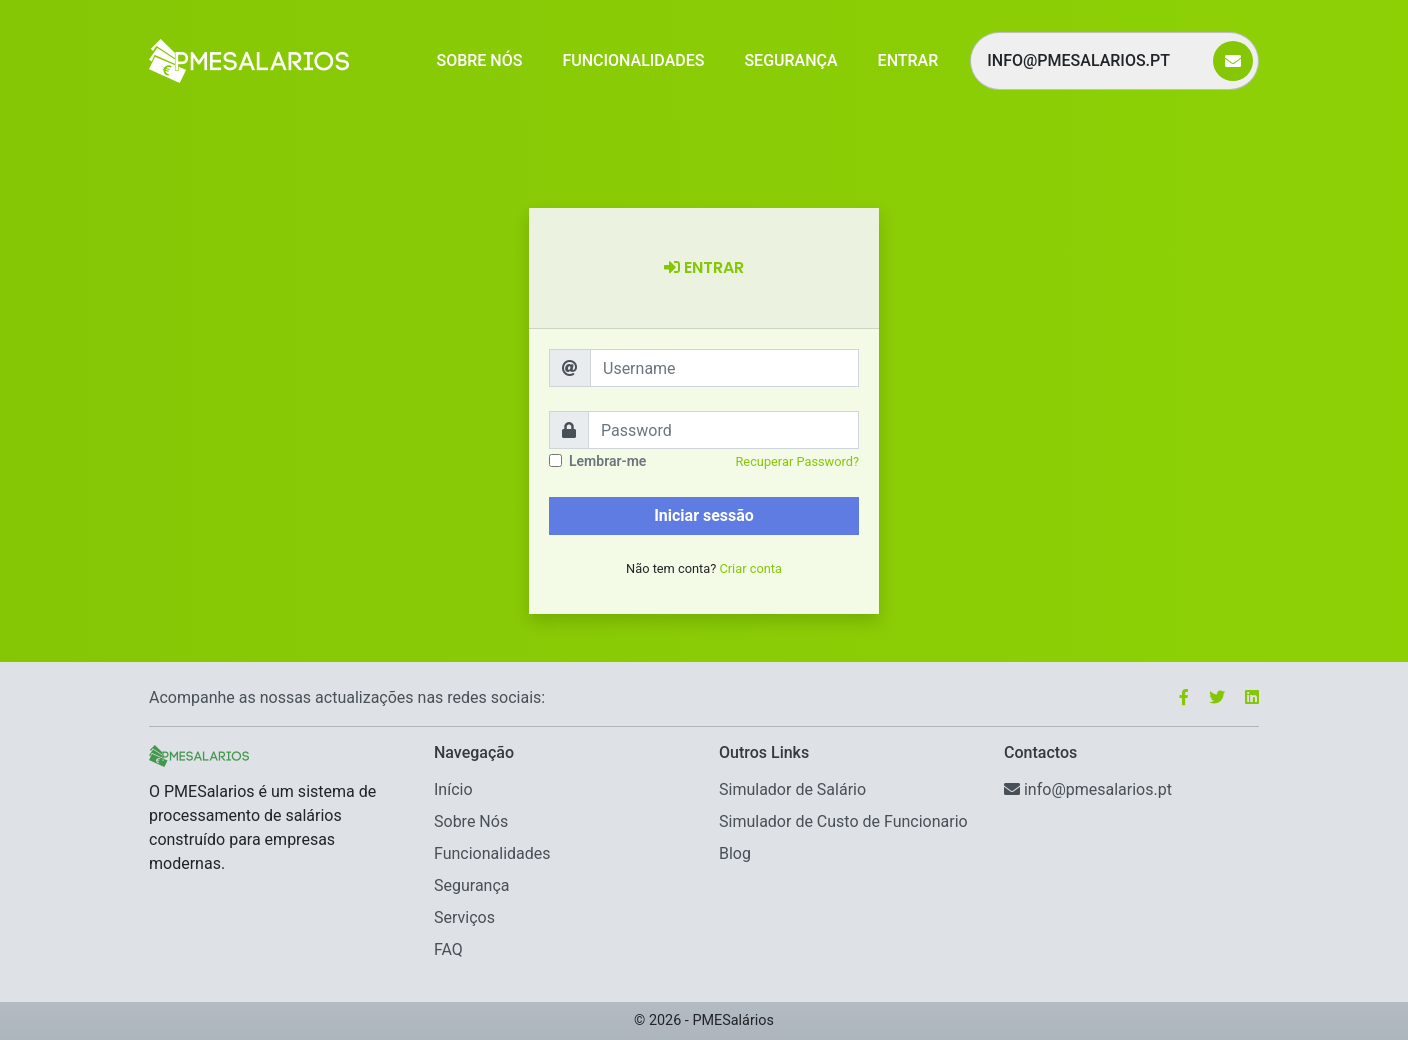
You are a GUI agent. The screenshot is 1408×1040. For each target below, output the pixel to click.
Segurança (790, 60)
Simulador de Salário (792, 789)
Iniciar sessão (704, 515)
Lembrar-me (607, 461)
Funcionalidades (633, 60)
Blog (735, 853)
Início (453, 789)
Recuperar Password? (797, 461)
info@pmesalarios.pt (1094, 60)
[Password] (723, 430)
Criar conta (750, 568)
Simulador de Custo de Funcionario (843, 821)
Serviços (464, 917)
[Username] (724, 368)
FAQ (448, 949)
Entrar (908, 60)
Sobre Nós (479, 60)
